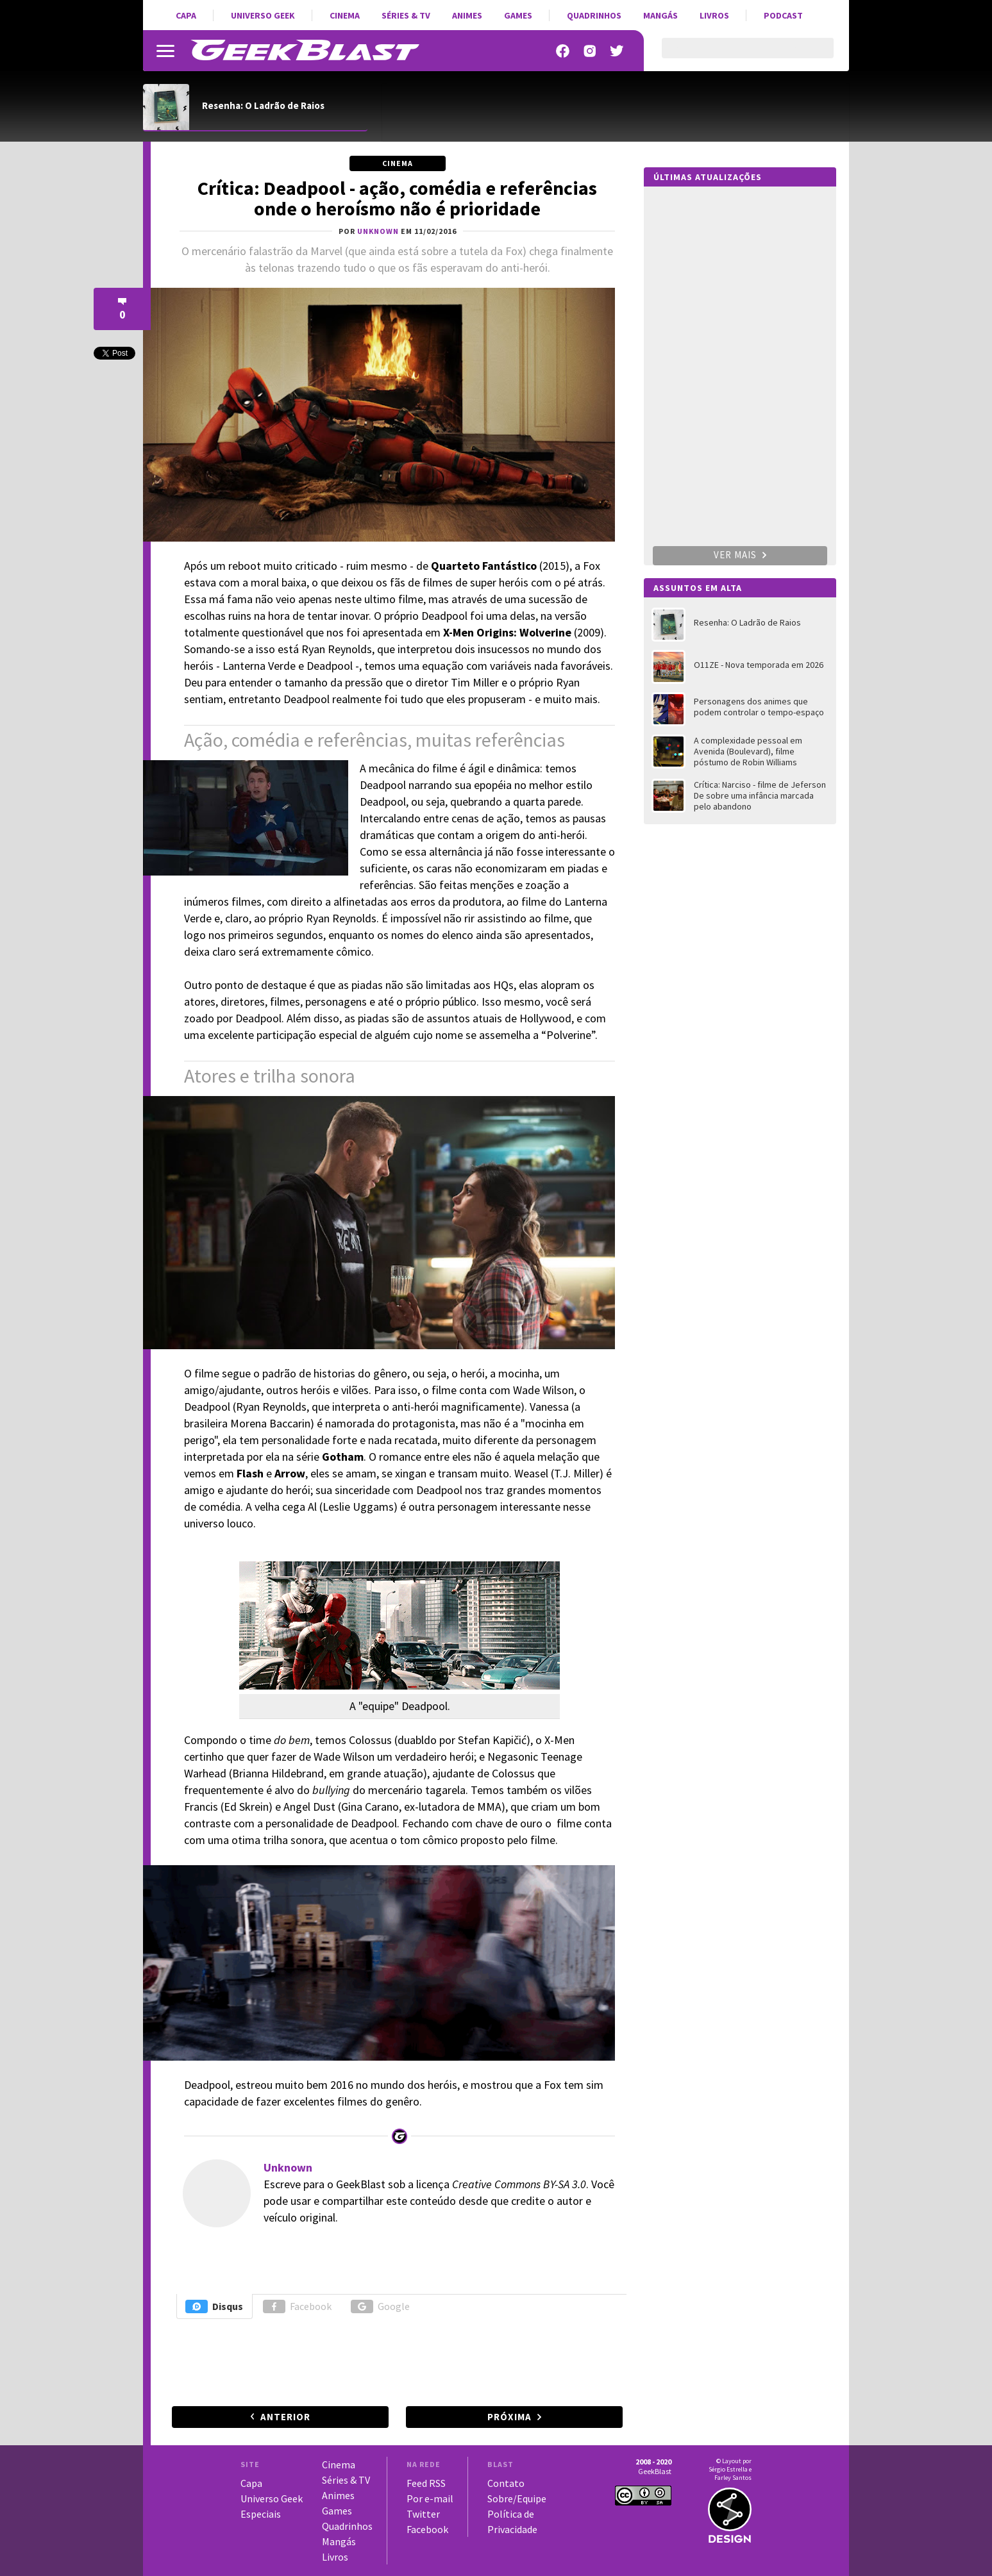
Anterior (285, 2417)
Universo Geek (263, 15)
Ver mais (740, 555)
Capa (186, 15)
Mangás (660, 15)
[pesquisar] (736, 55)
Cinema (345, 15)
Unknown (288, 2167)
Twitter (423, 2513)
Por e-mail (430, 2498)
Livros (714, 15)
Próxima (509, 2417)
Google (380, 2306)
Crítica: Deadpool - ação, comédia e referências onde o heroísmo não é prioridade (397, 198)
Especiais (260, 2513)
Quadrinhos (594, 15)
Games (518, 15)
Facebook (297, 2306)
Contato (506, 2483)
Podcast (783, 15)
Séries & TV (406, 15)
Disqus (214, 2306)
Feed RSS (426, 2483)
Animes (467, 15)
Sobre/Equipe (516, 2498)
